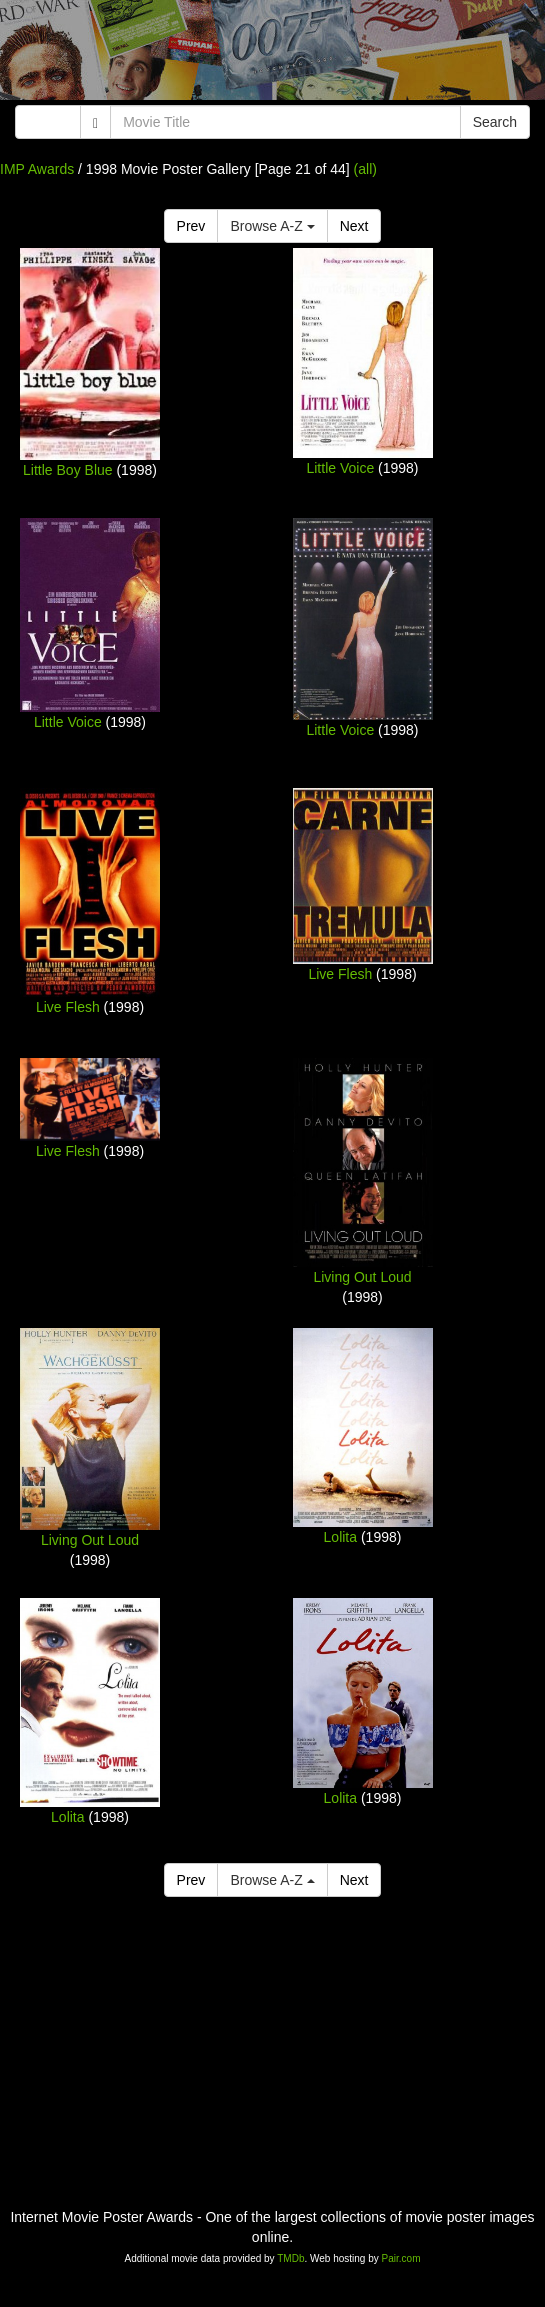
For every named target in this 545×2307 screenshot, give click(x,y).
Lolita (340, 1537)
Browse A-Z (272, 226)
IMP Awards (37, 169)
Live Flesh (68, 1007)
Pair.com (401, 2258)
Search (495, 122)
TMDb (290, 2258)
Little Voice (340, 468)
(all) (365, 169)
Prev (191, 226)
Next (354, 226)
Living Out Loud (362, 1277)
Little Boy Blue (68, 470)
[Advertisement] (272, 55)
